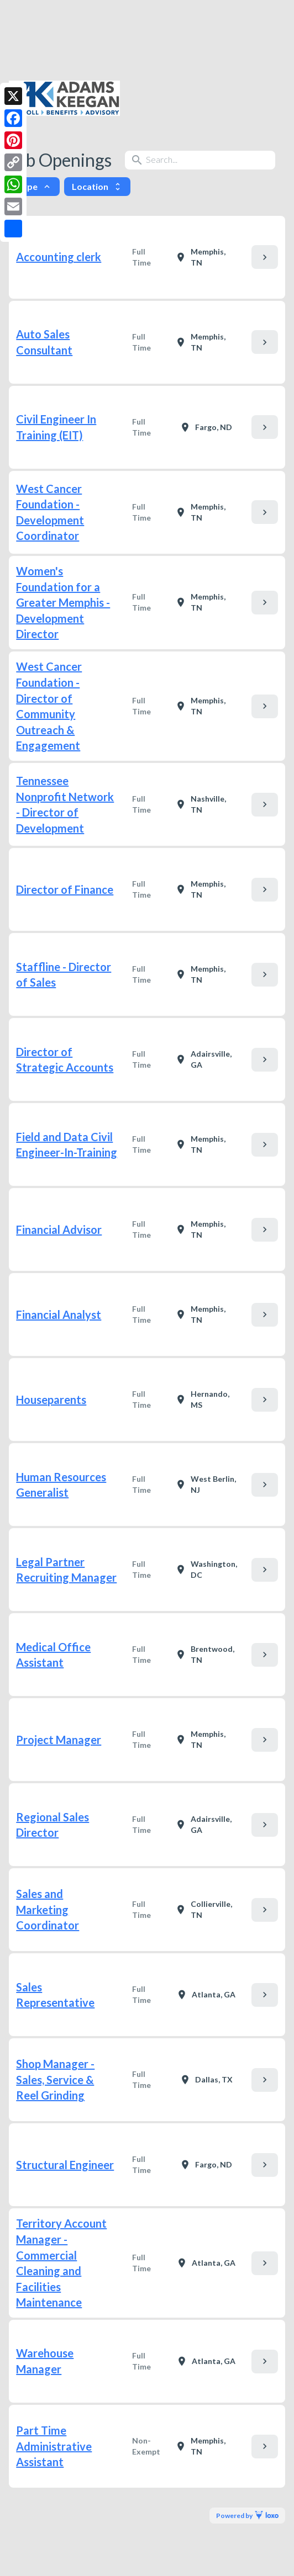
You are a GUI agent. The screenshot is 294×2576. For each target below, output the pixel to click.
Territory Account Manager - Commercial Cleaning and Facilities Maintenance (61, 2263)
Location (97, 186)
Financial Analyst (58, 1314)
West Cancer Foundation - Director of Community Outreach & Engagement (49, 706)
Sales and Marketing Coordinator (47, 1909)
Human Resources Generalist (61, 1484)
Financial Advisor (59, 1229)
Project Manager (58, 1739)
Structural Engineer (65, 2164)
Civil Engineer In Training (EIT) (56, 427)
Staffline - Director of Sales (63, 974)
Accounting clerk (58, 256)
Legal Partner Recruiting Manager (66, 1569)
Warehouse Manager (45, 2361)
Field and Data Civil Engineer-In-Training (66, 1144)
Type (34, 186)
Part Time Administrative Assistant (54, 2446)
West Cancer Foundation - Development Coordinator (50, 512)
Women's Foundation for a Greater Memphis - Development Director (63, 602)
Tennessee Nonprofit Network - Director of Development (65, 804)
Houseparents (51, 1399)
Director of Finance (64, 889)
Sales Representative (55, 1995)
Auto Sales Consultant (44, 342)
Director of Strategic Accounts (64, 1059)
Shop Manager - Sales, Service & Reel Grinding (55, 2079)
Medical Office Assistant (53, 1654)
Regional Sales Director (52, 1825)
